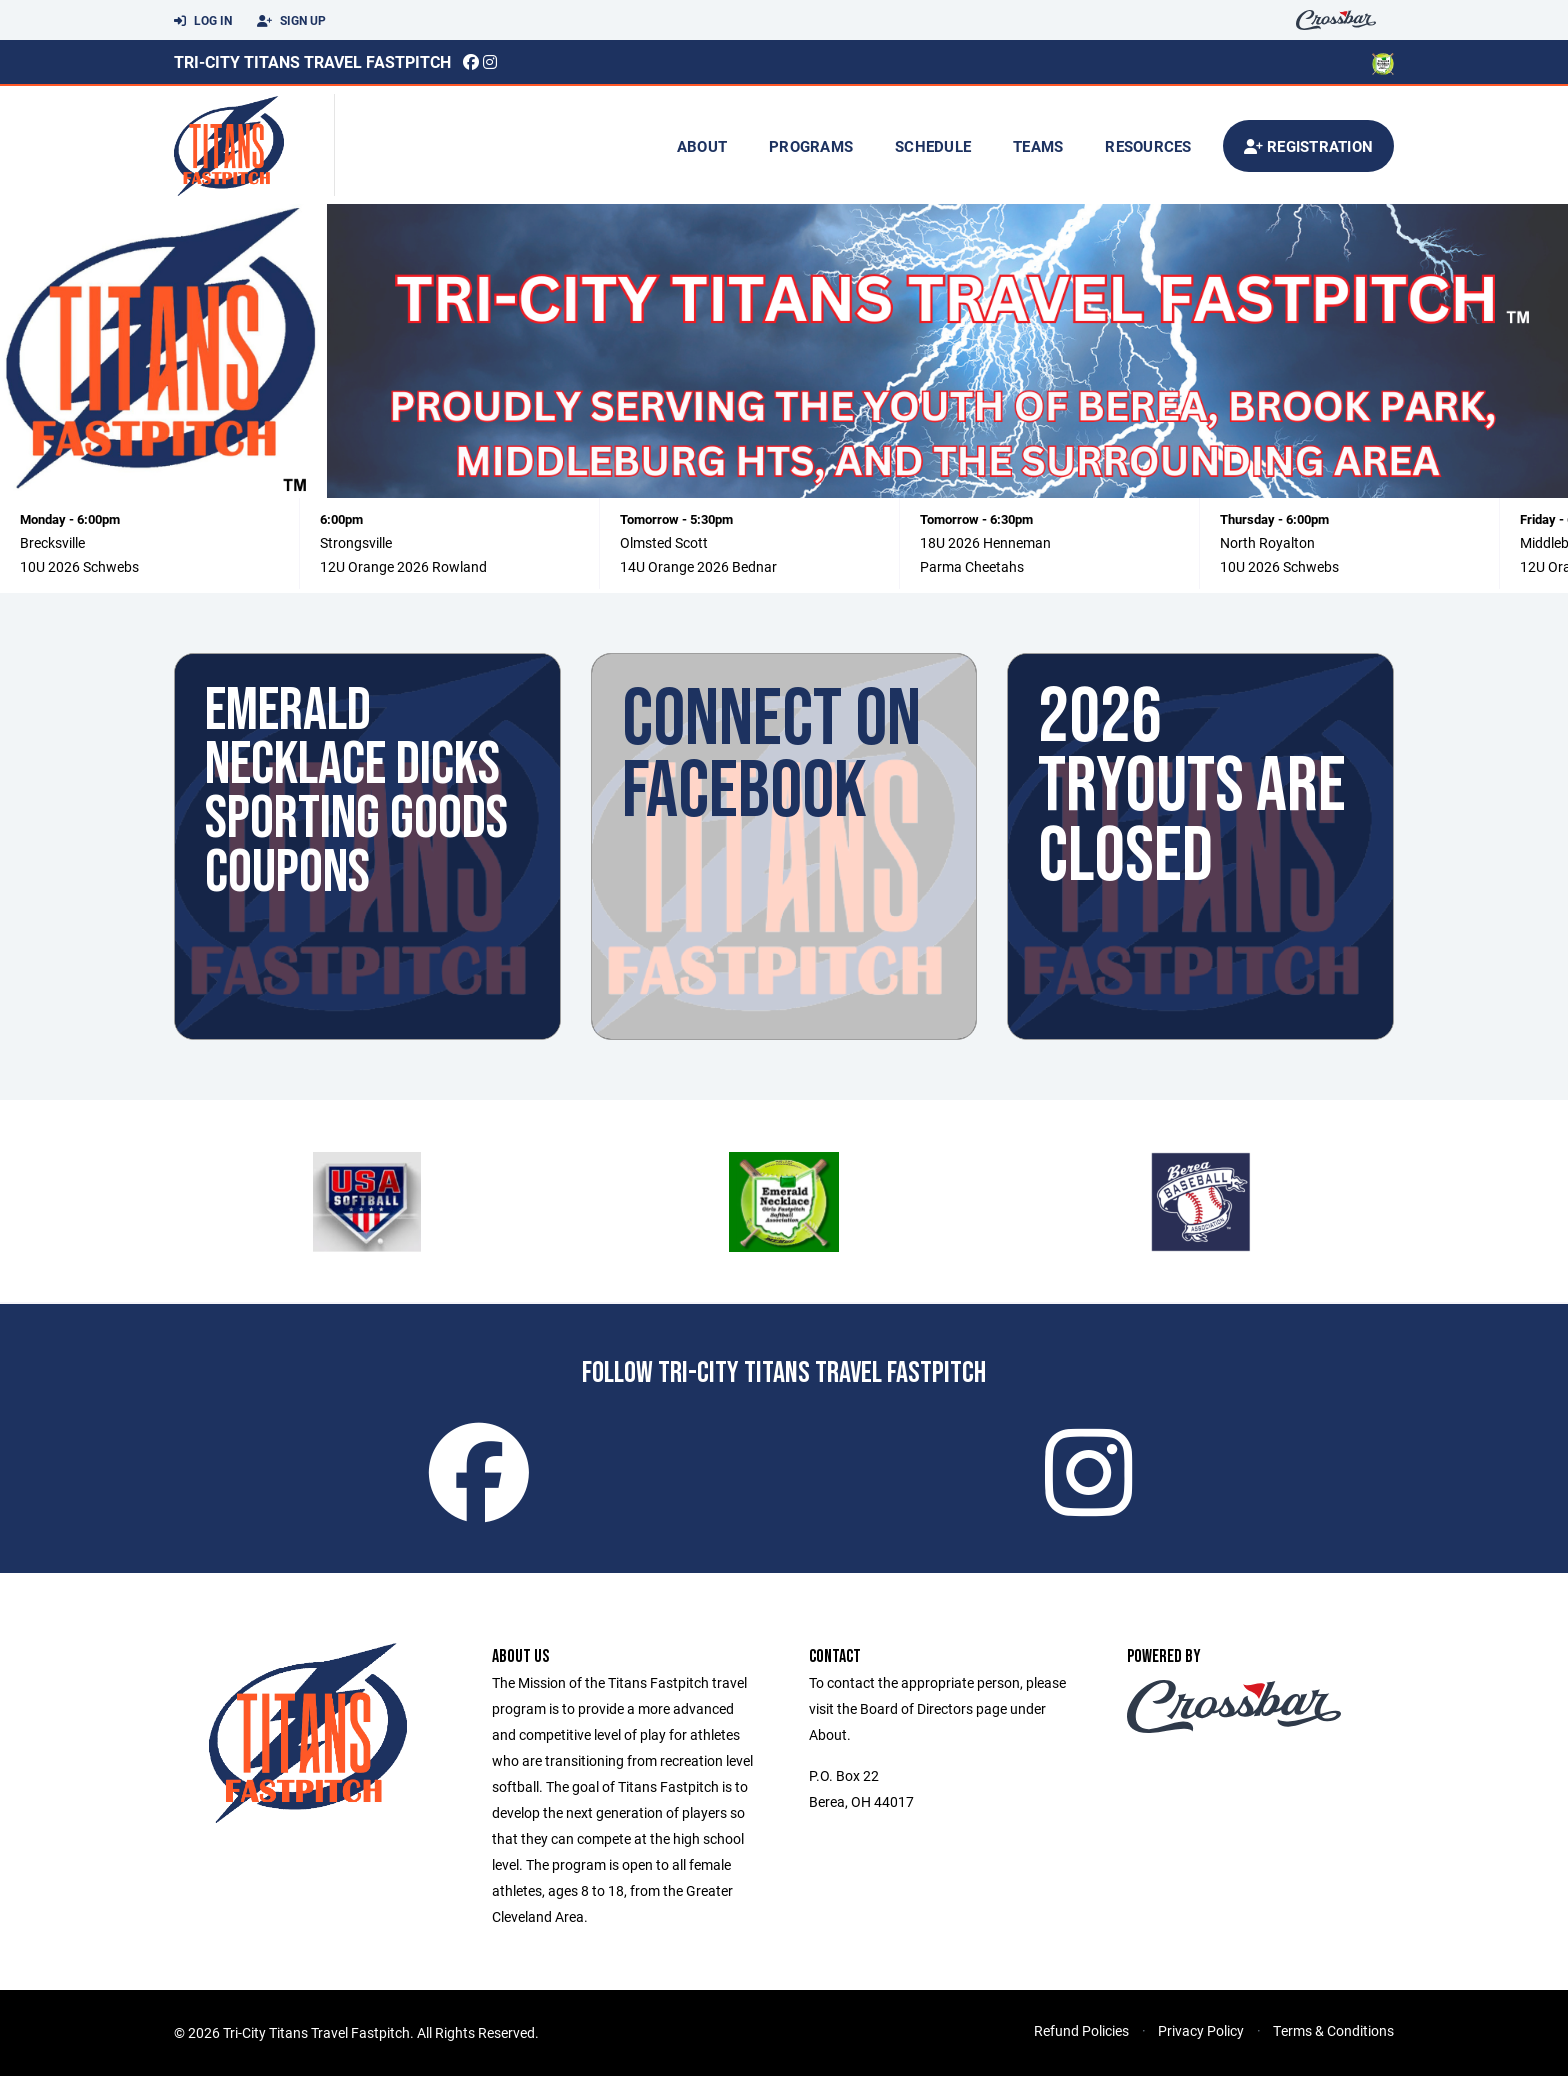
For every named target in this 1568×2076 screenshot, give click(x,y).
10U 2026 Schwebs (79, 566)
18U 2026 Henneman (985, 542)
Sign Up (291, 21)
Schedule (933, 146)
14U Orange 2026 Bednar (698, 566)
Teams (1038, 146)
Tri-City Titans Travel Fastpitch (312, 61)
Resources (1148, 146)
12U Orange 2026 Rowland (403, 566)
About (702, 146)
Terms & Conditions (1333, 2030)
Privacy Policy (1201, 2030)
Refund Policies (1081, 2030)
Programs (811, 146)
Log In (203, 21)
